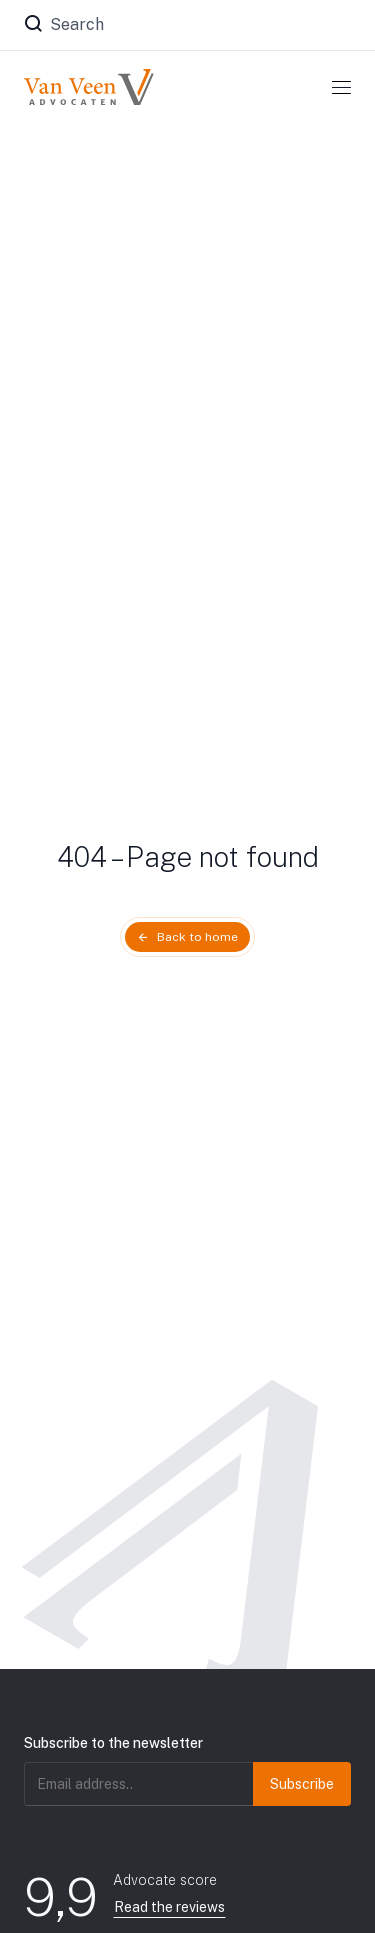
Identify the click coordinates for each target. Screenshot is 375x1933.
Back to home (197, 937)
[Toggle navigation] (341, 87)
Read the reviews (169, 1907)
